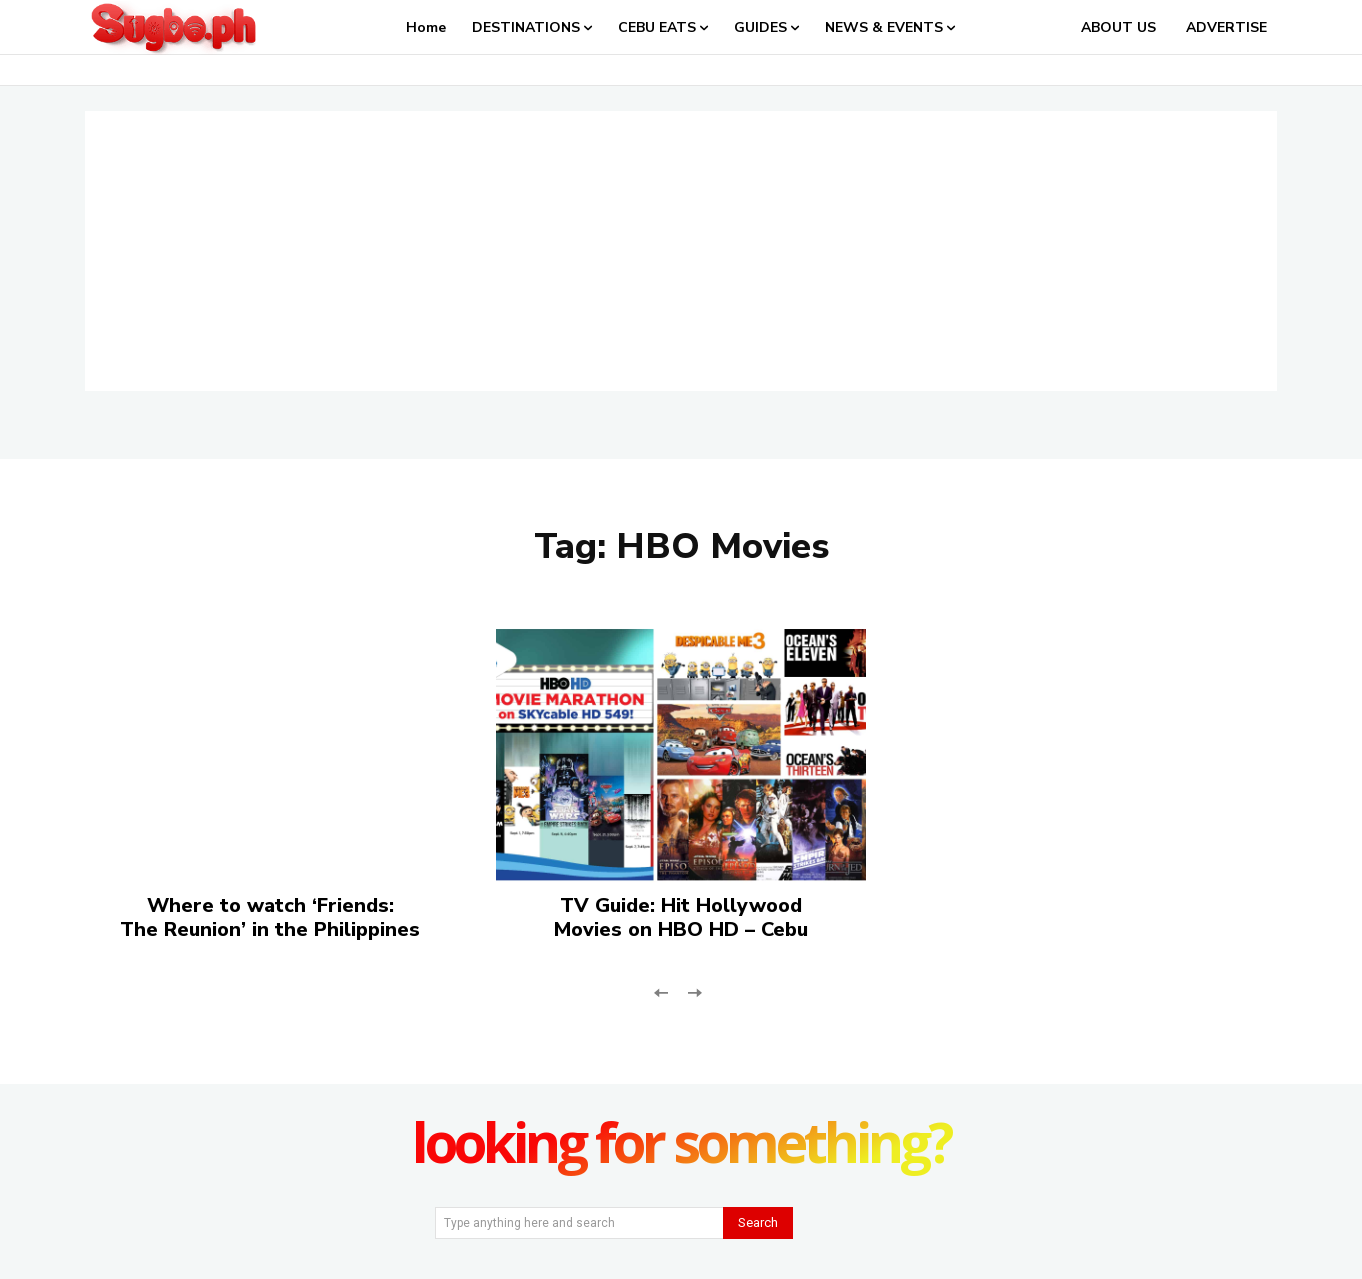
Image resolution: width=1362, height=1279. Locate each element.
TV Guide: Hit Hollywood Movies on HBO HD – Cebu (681, 917)
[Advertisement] (681, 251)
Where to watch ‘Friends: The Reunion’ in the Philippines (270, 917)
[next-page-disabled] (693, 990)
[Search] (758, 1223)
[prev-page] (661, 990)
